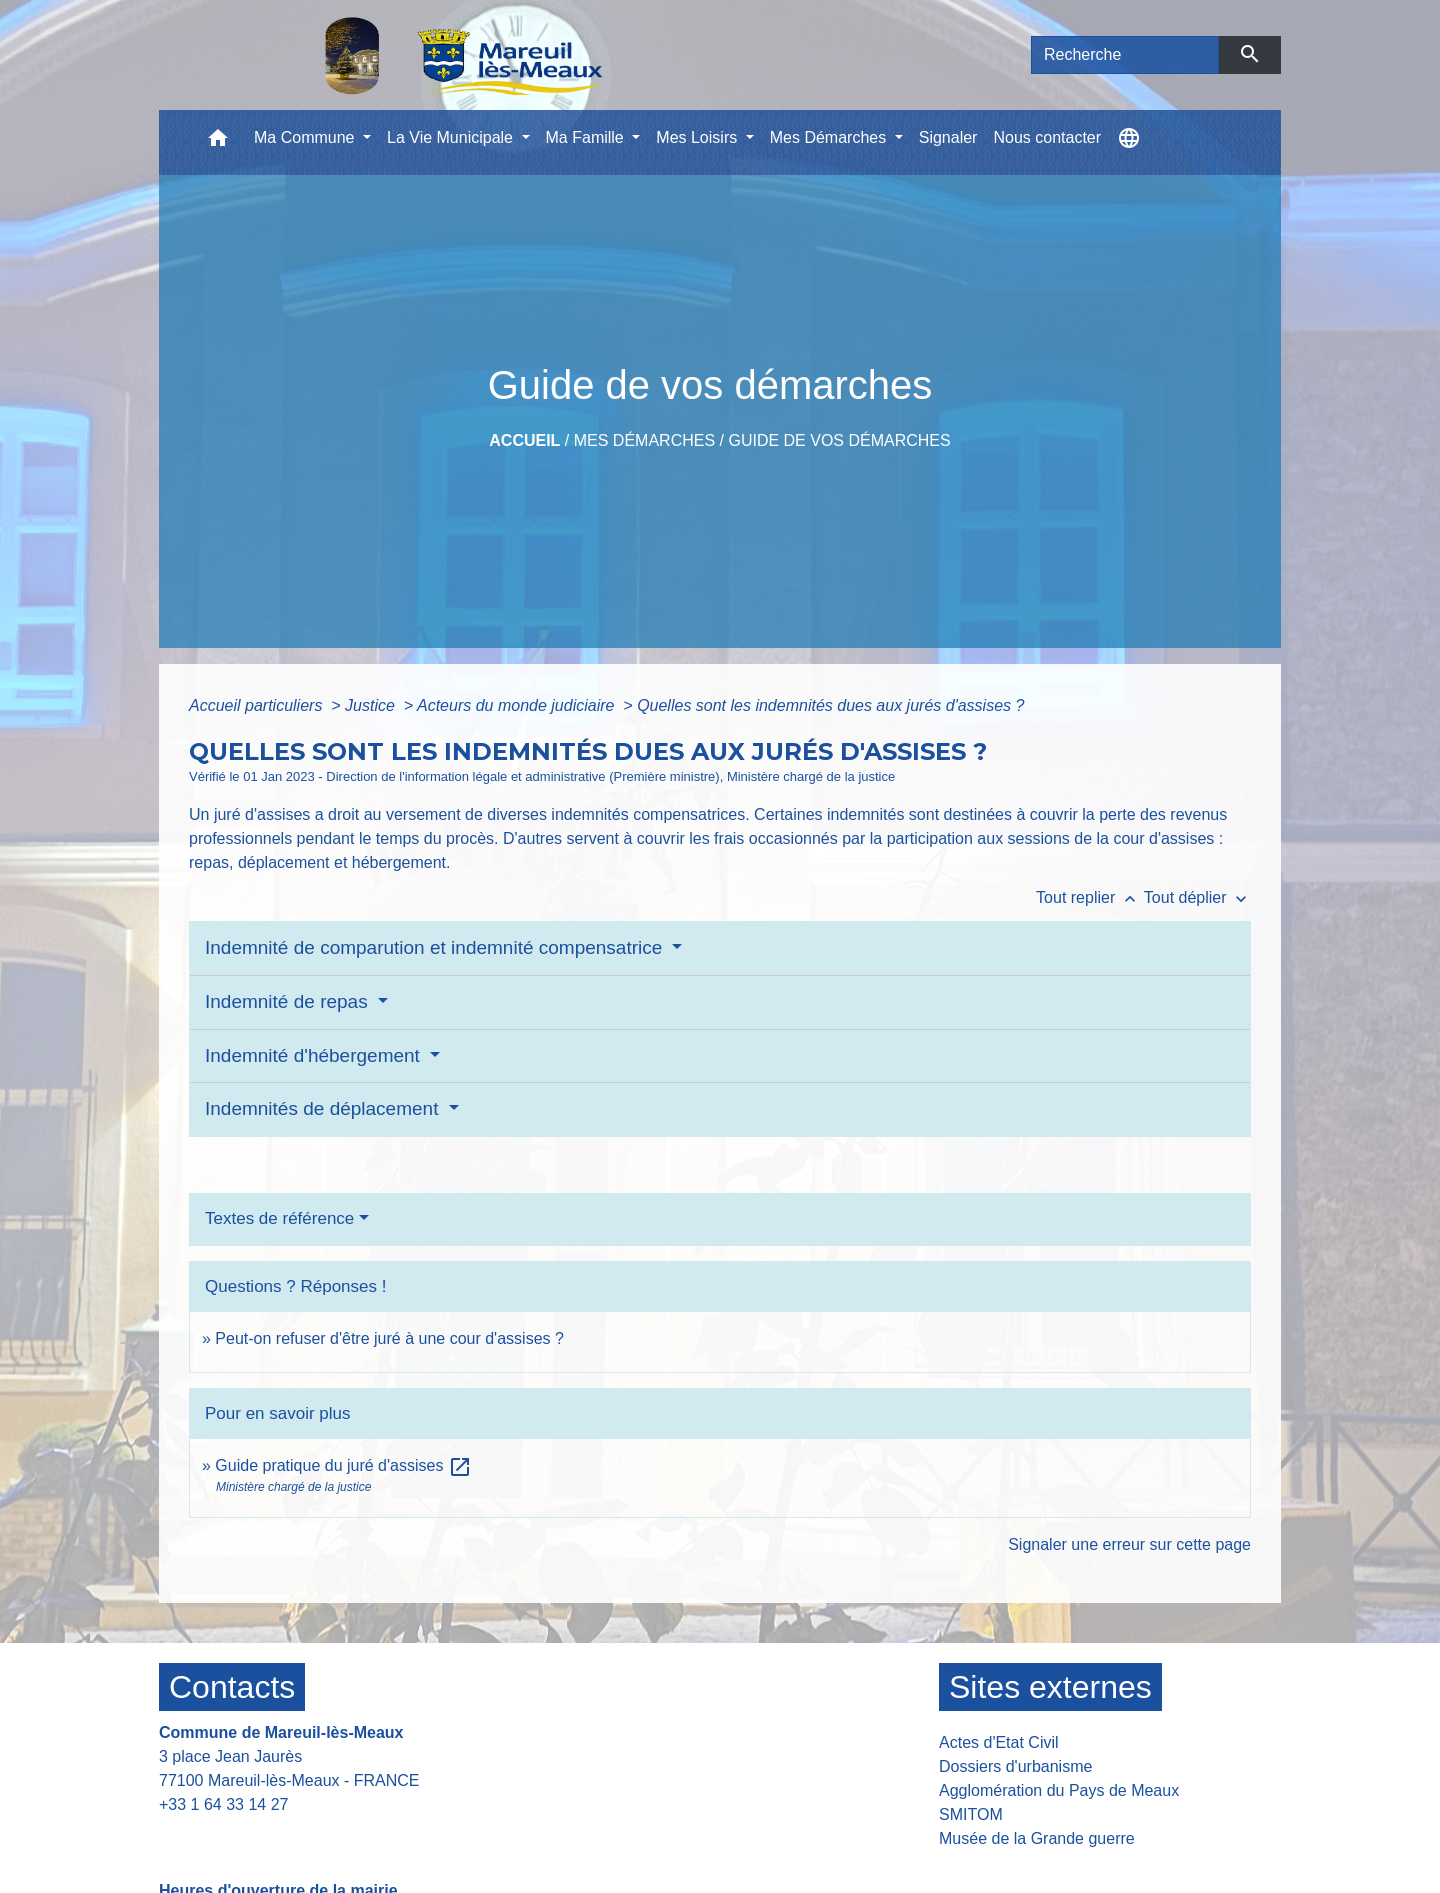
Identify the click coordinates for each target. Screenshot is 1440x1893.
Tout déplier (1197, 897)
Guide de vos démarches (839, 440)
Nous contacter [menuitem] (1047, 137)
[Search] (1125, 55)
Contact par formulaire (251, 1835)
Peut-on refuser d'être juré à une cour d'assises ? (389, 1338)
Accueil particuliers (258, 705)
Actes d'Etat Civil (999, 1742)
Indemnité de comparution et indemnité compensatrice (436, 947)
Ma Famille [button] (587, 137)
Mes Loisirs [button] (698, 137)
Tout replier (1090, 897)
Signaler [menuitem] (948, 137)
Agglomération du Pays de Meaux (1059, 1790)
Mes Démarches (644, 440)
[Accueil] (412, 55)
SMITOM (971, 1814)
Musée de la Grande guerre (1037, 1838)
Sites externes (1050, 1687)
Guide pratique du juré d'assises (343, 1465)
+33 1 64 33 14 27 (223, 1804)
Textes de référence (279, 1218)
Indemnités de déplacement (324, 1108)
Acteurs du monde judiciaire (518, 705)
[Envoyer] (1250, 55)
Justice (372, 705)
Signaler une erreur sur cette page (1129, 1544)
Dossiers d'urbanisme (1015, 1766)
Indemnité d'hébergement (315, 1055)
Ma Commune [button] (306, 137)
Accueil (524, 440)
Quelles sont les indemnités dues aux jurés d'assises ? (830, 705)
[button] (218, 142)
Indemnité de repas (289, 1001)
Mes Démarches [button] (830, 137)
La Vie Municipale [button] (452, 137)
